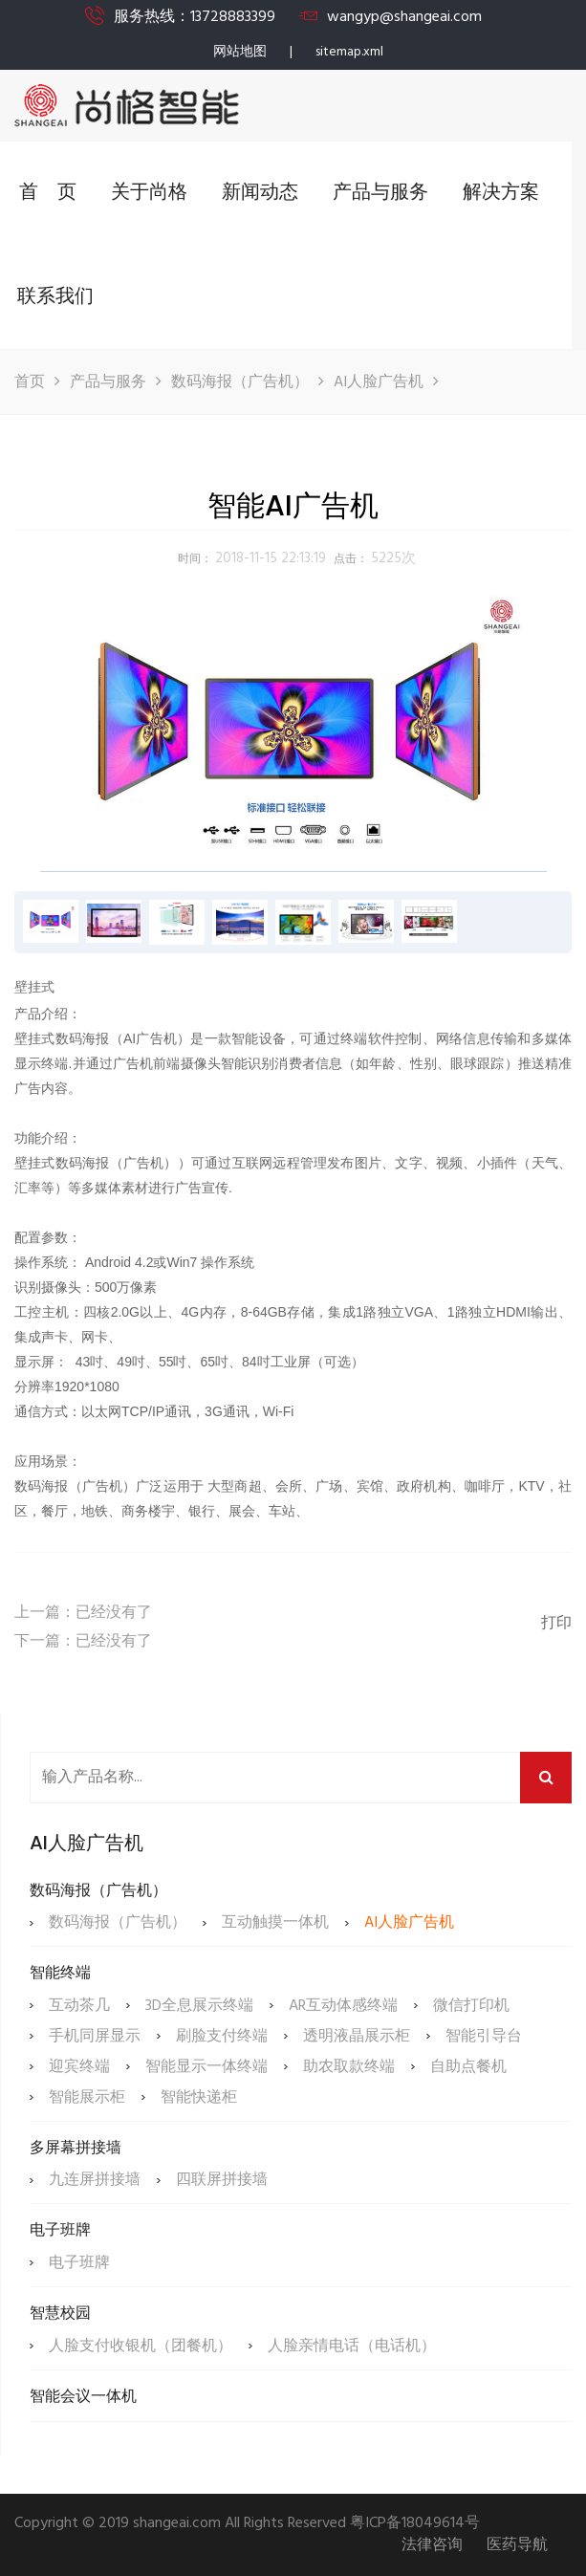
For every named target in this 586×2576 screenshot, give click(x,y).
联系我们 (55, 297)
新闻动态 (260, 193)
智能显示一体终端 (206, 2067)
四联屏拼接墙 (222, 2180)
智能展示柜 (87, 2097)
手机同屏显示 (95, 2036)
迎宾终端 (79, 2067)
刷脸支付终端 (222, 2036)
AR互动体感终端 (343, 2006)
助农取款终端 (349, 2067)
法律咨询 (432, 2546)
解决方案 (501, 193)
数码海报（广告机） (240, 382)
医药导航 (517, 2546)
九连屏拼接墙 (95, 2180)
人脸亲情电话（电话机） (352, 2346)
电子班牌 (79, 2263)
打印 (556, 1623)
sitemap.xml (349, 52)
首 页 (47, 193)
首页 (29, 382)
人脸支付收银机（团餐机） (140, 2346)
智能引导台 (483, 2036)
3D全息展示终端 (199, 2006)
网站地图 (240, 52)
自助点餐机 (468, 2067)
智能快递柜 (199, 2097)
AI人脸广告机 (378, 382)
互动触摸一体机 (275, 1922)
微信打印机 (471, 2006)
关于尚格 (149, 193)
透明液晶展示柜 (356, 2036)
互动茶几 (79, 2006)
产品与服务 (380, 193)
